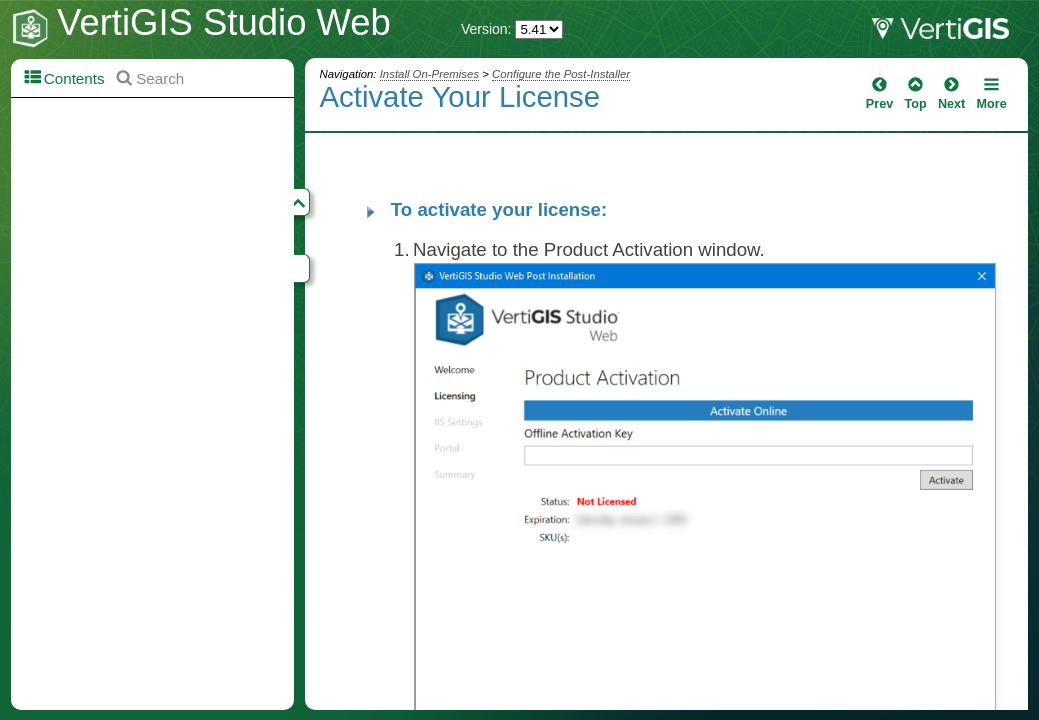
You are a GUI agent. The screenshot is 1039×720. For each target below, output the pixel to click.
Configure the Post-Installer (561, 74)
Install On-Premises (429, 74)
